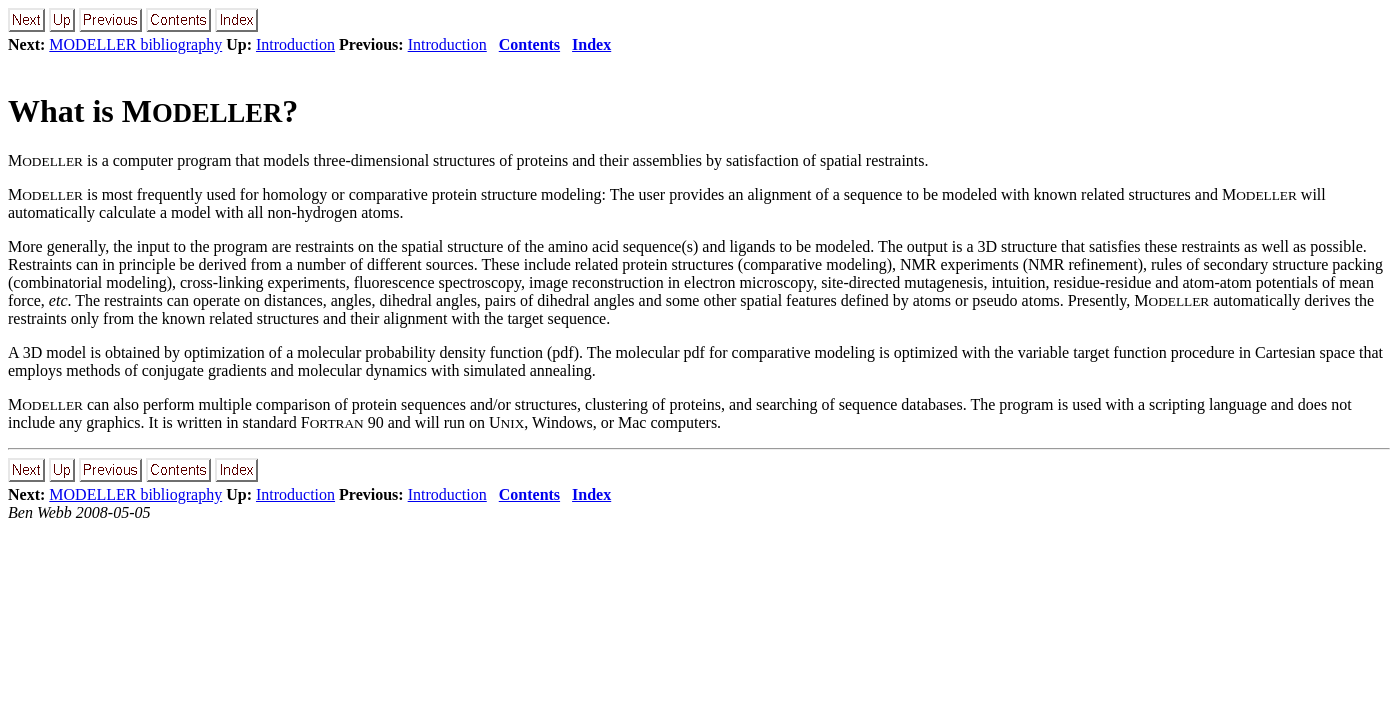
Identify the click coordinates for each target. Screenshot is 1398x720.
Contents (529, 44)
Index (591, 44)
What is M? (153, 111)
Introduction (295, 44)
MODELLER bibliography (135, 44)
